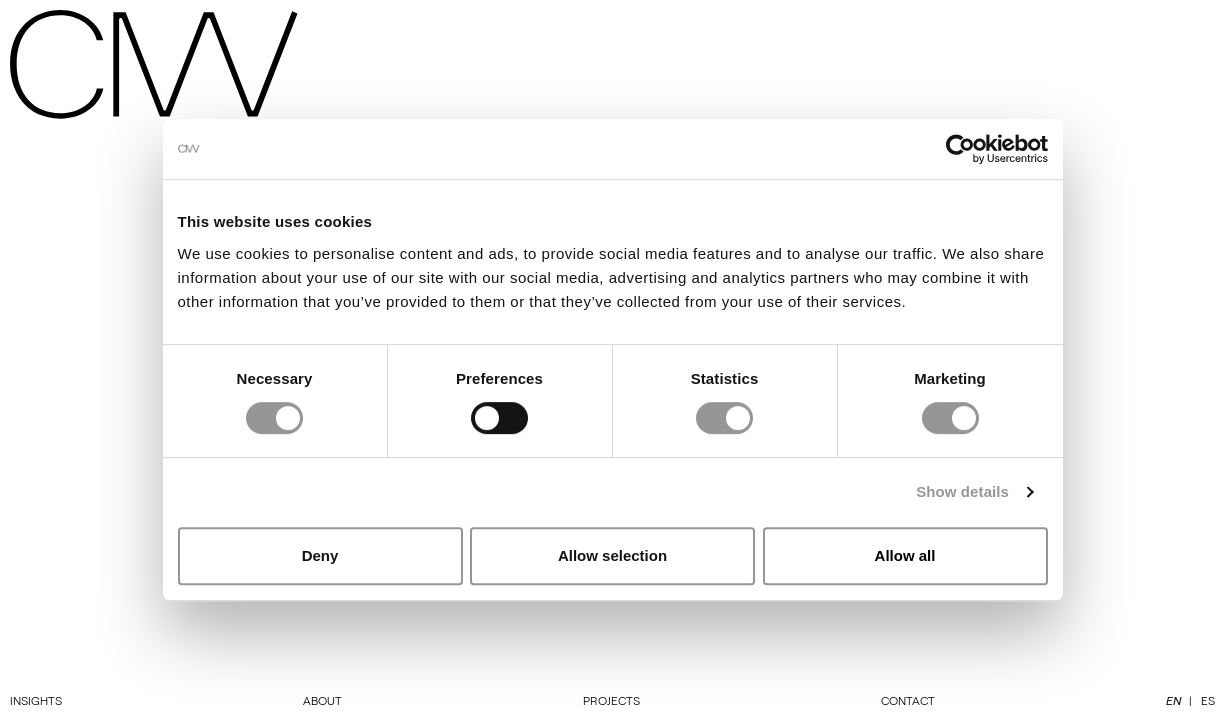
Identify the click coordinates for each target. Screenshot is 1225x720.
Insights (36, 700)
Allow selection (612, 555)
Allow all (905, 555)
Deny (320, 555)
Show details (962, 491)
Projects (611, 700)
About (322, 700)
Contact (908, 700)
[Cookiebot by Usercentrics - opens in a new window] (960, 149)
